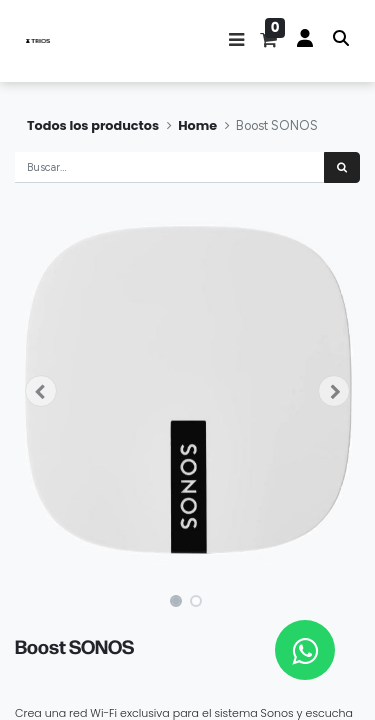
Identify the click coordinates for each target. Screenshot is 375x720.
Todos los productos (93, 125)
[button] (236, 41)
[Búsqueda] (342, 167)
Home (197, 125)
